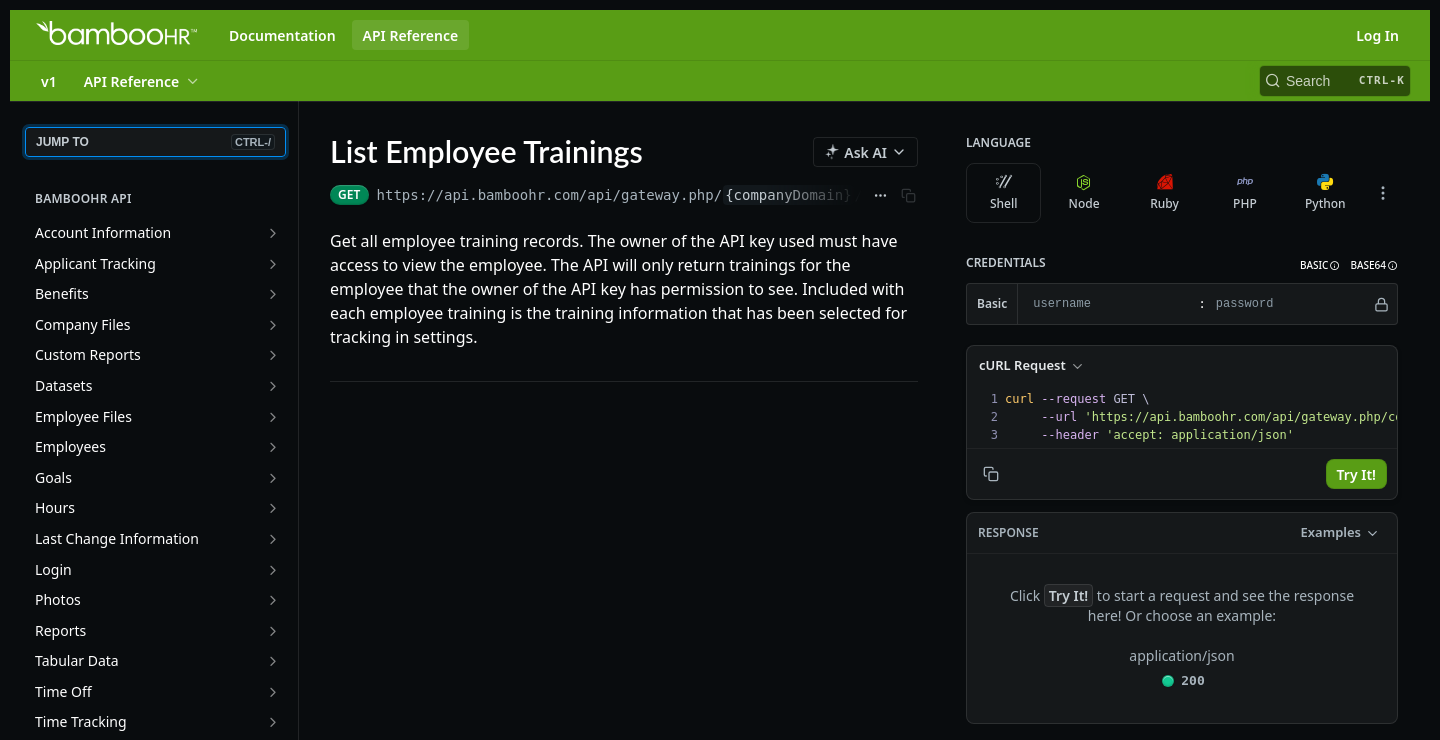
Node (1084, 193)
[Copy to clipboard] (991, 474)
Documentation (282, 35)
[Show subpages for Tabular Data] (273, 661)
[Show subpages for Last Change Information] (273, 539)
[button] (1320, 265)
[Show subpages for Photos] (273, 600)
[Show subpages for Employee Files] (273, 417)
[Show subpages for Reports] (273, 631)
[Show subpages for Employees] (273, 447)
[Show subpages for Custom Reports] (273, 355)
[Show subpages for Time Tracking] (273, 722)
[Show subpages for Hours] (273, 508)
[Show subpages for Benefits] (273, 294)
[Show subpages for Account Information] (273, 233)
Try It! (1356, 474)
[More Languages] (1383, 193)
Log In (1377, 35)
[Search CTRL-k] (1335, 81)
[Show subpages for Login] (273, 570)
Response (1008, 532)
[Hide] (1381, 304)
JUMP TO (155, 142)
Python (1325, 193)
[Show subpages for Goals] (273, 478)
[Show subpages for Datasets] (273, 386)
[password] (1288, 304)
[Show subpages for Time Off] (273, 692)
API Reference (411, 35)
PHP (1245, 193)
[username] (1105, 304)
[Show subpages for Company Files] (273, 325)
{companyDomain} (788, 195)
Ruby (1164, 193)
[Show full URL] (880, 195)
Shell (1004, 193)
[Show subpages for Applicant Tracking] (273, 264)
